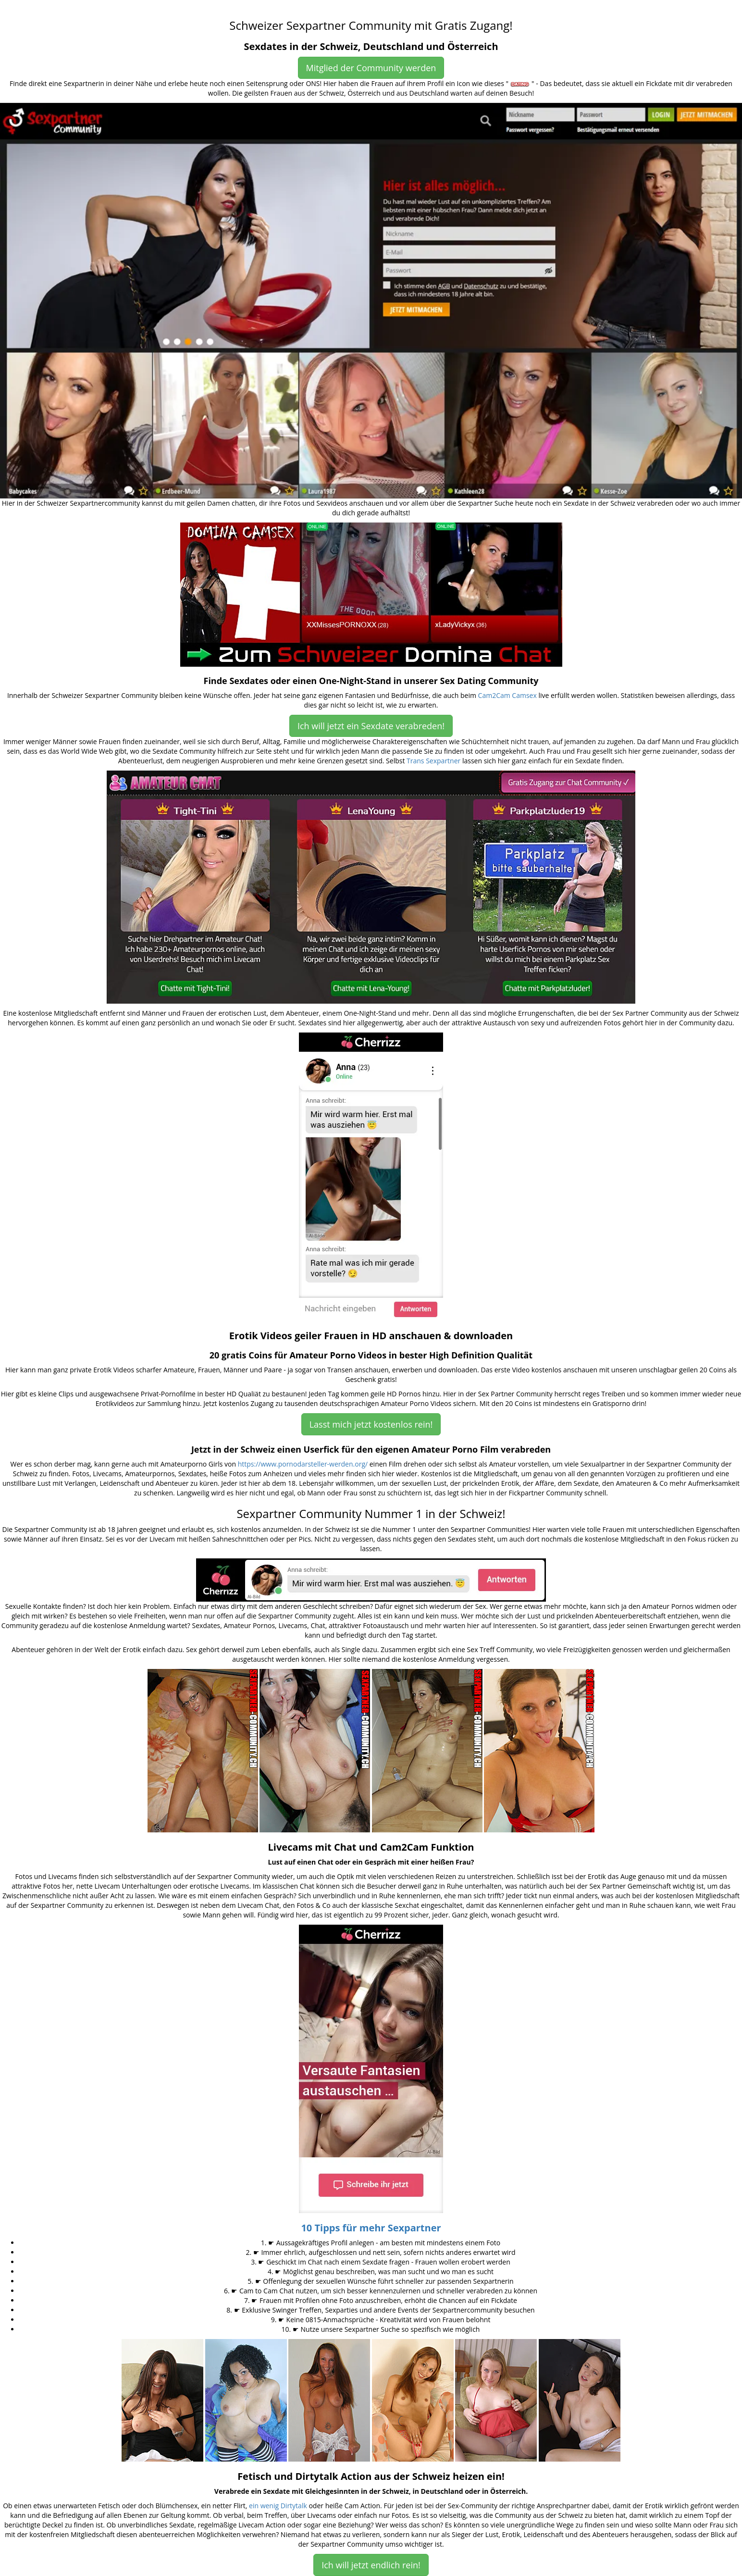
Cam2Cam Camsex (507, 695)
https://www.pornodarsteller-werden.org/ (303, 1463)
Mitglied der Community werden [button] (371, 68)
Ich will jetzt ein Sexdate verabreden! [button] (371, 726)
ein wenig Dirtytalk (278, 2505)
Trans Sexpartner (433, 760)
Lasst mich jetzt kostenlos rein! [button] (371, 1424)
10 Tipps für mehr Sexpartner (371, 2227)
